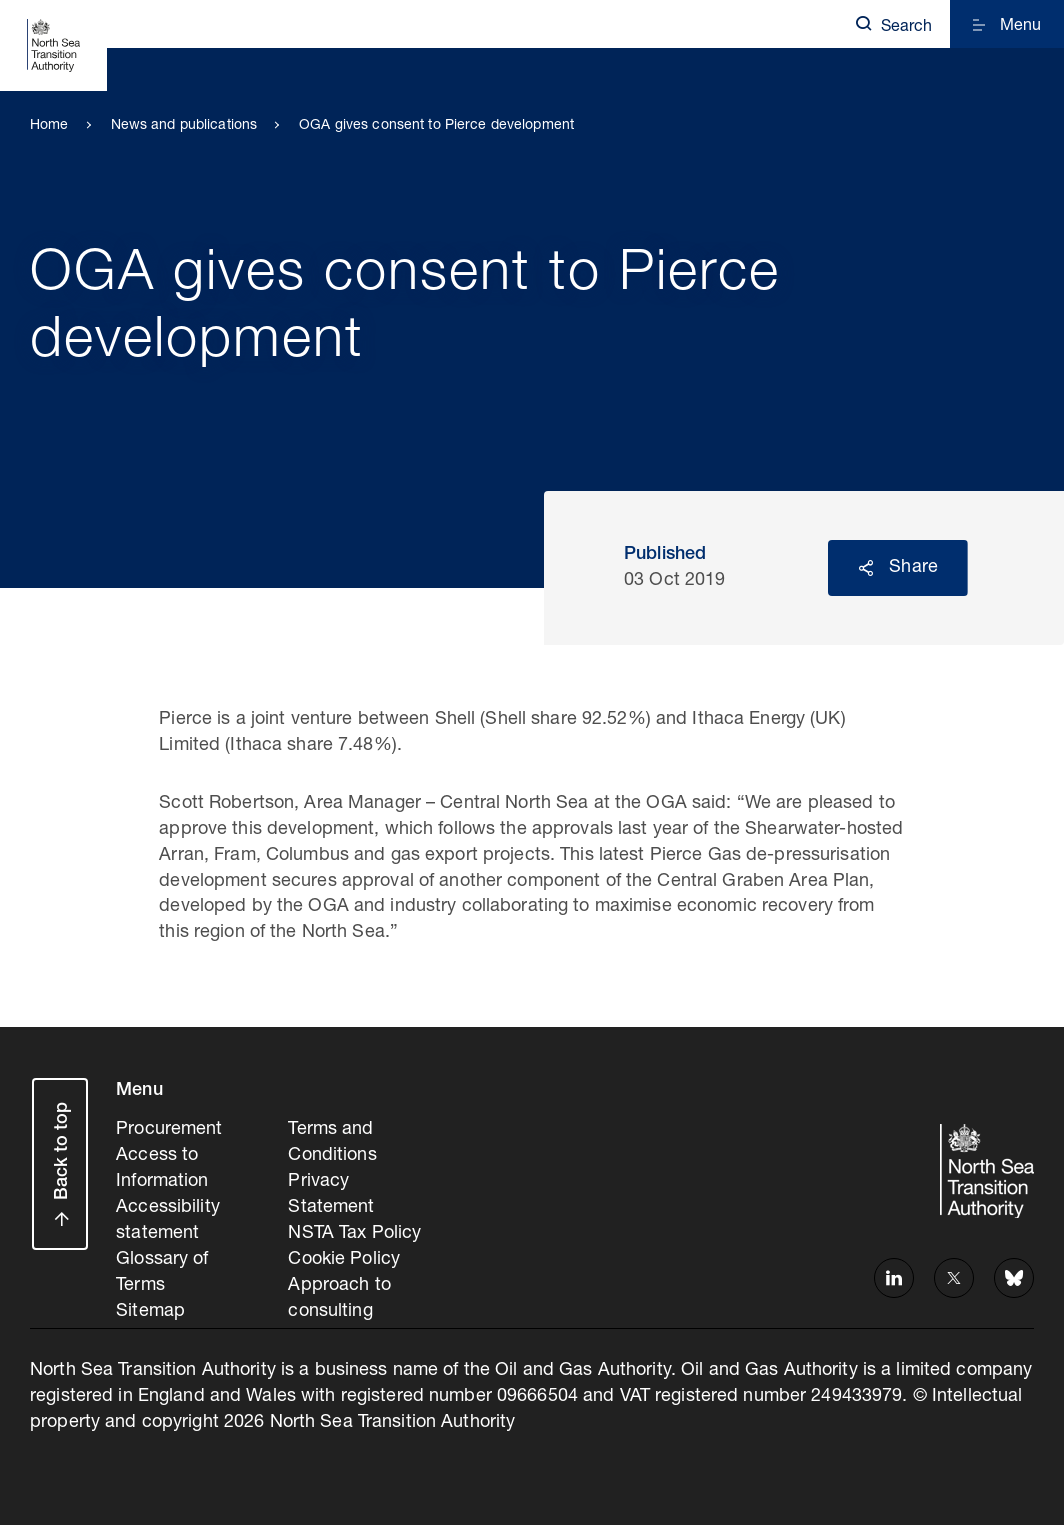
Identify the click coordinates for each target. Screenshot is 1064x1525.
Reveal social (866, 568)
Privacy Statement (331, 1195)
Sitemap (150, 1312)
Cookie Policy (344, 1260)
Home (49, 126)
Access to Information (162, 1169)
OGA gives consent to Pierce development (436, 126)
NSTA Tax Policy (354, 1234)
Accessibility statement (168, 1221)
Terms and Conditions (332, 1143)
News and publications (184, 126)
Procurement (169, 1130)
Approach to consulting (339, 1299)
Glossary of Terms (162, 1273)
